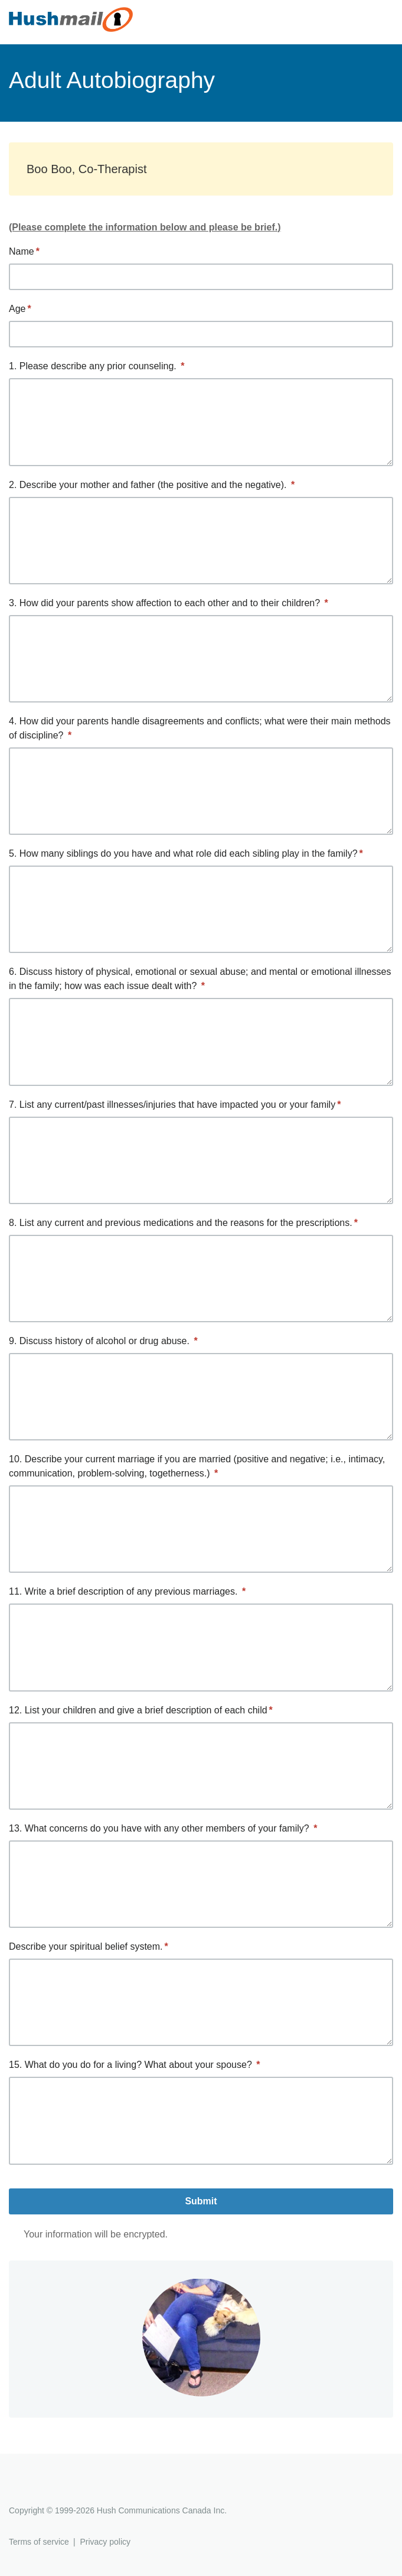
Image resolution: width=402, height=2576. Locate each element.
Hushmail (54, 2488)
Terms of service (39, 2541)
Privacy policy (105, 2541)
